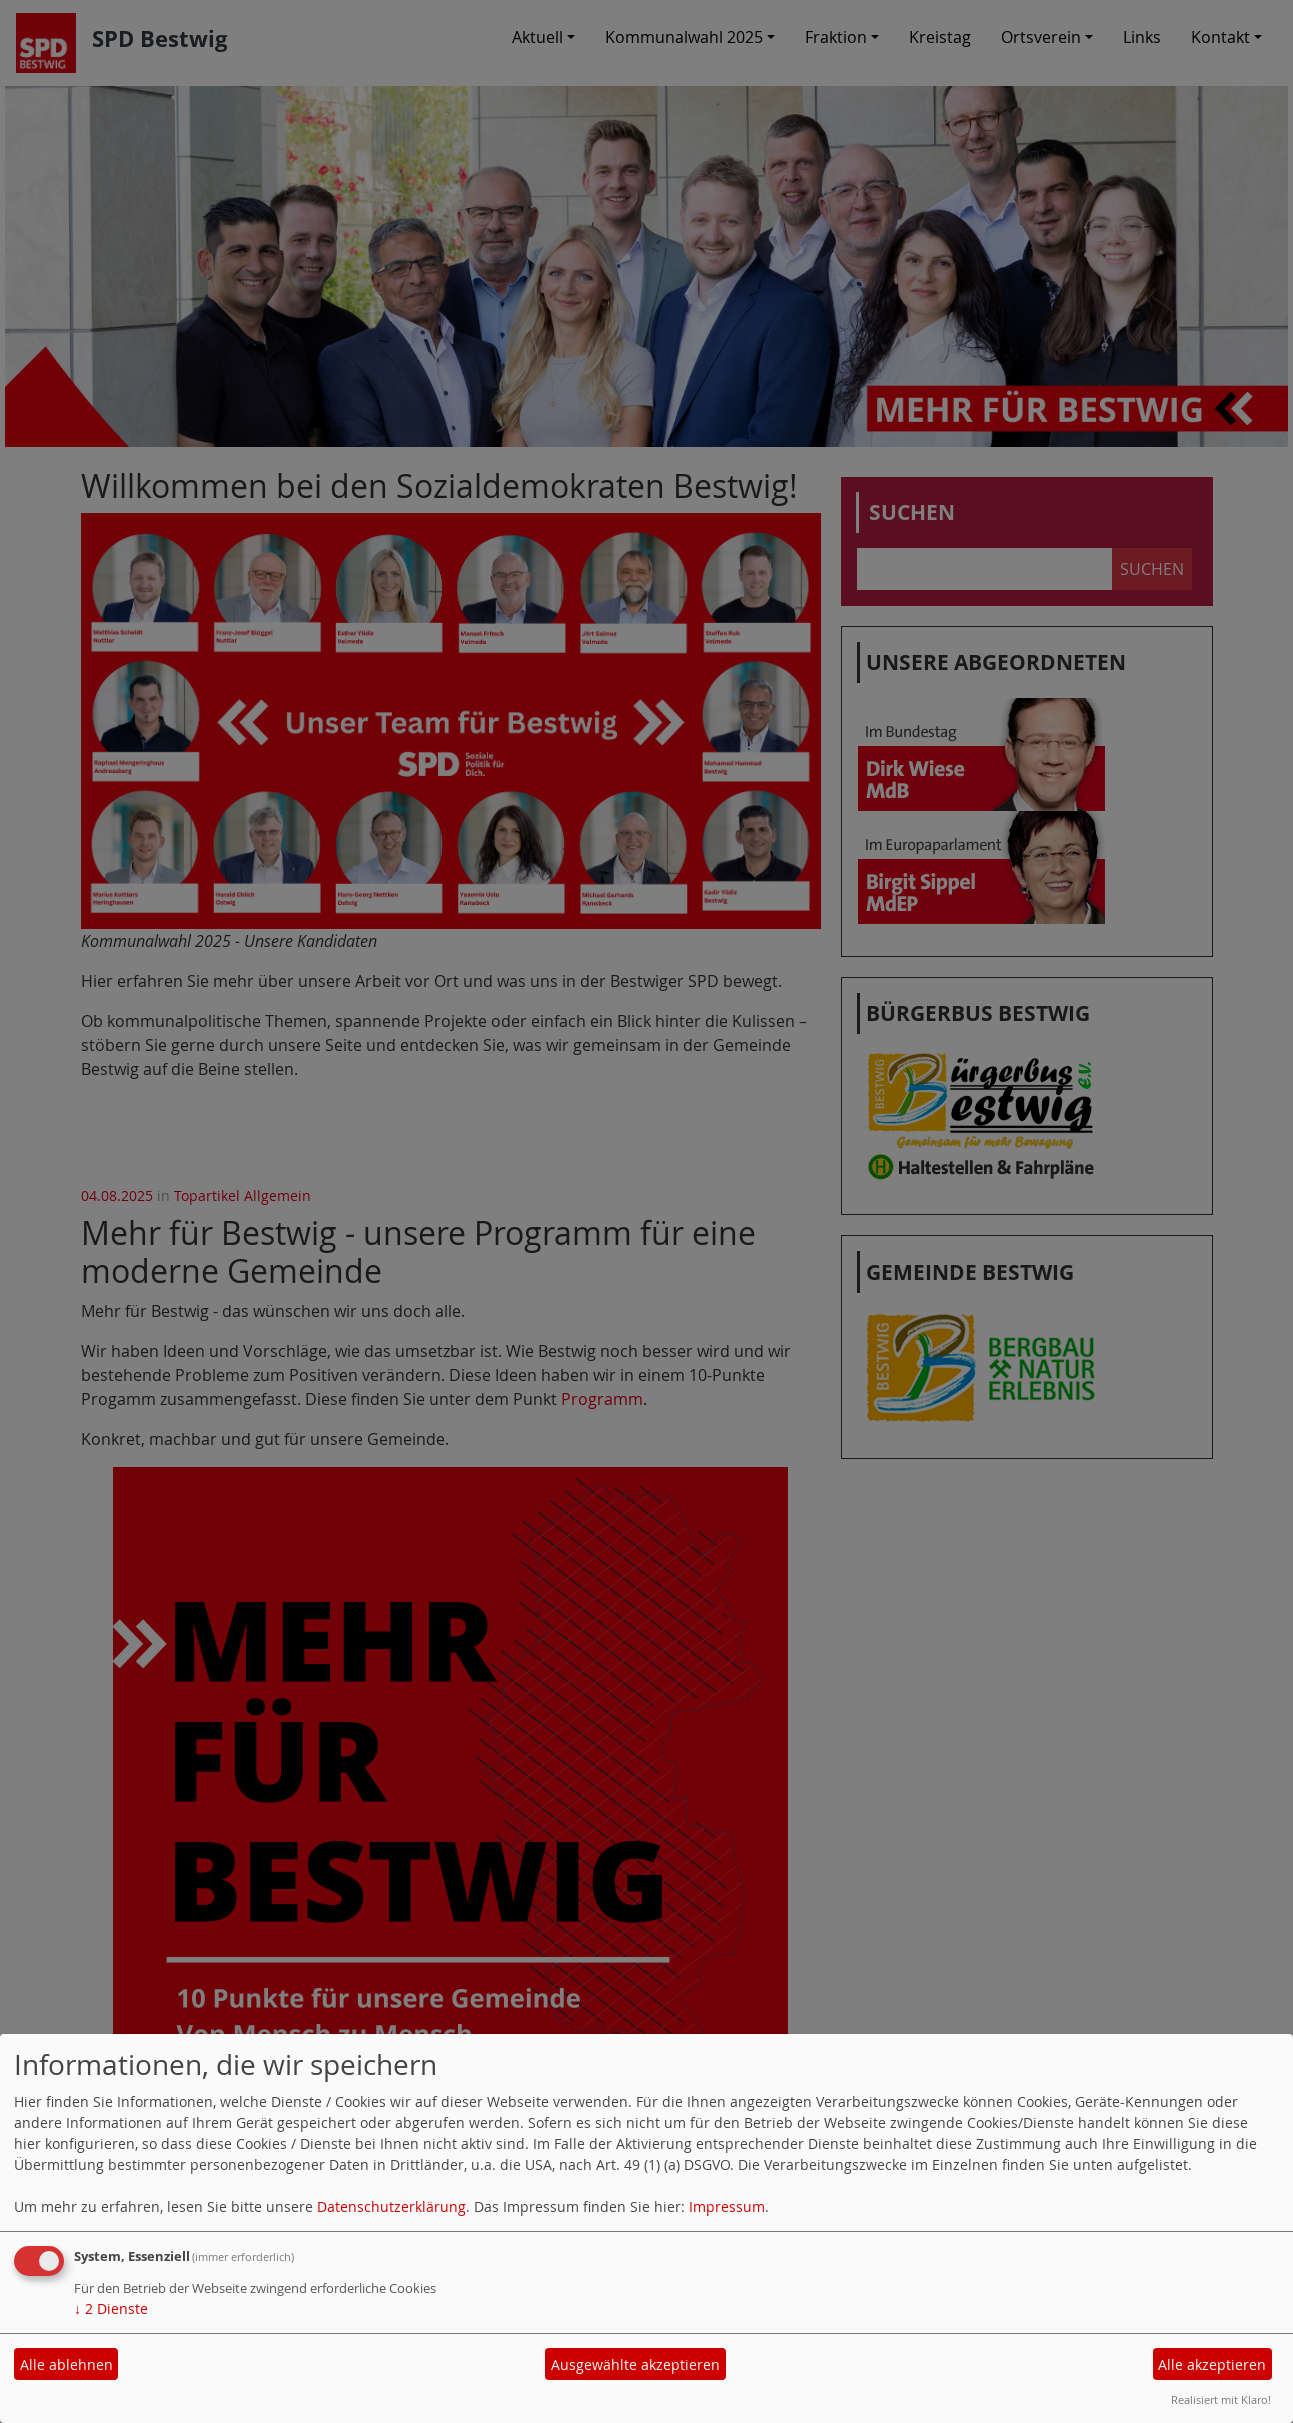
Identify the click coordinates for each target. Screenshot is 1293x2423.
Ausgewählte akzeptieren (635, 2364)
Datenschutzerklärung (391, 2206)
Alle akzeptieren (1212, 2364)
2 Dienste (111, 2308)
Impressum (727, 2206)
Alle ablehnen (66, 2364)
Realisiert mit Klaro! (1221, 2399)
